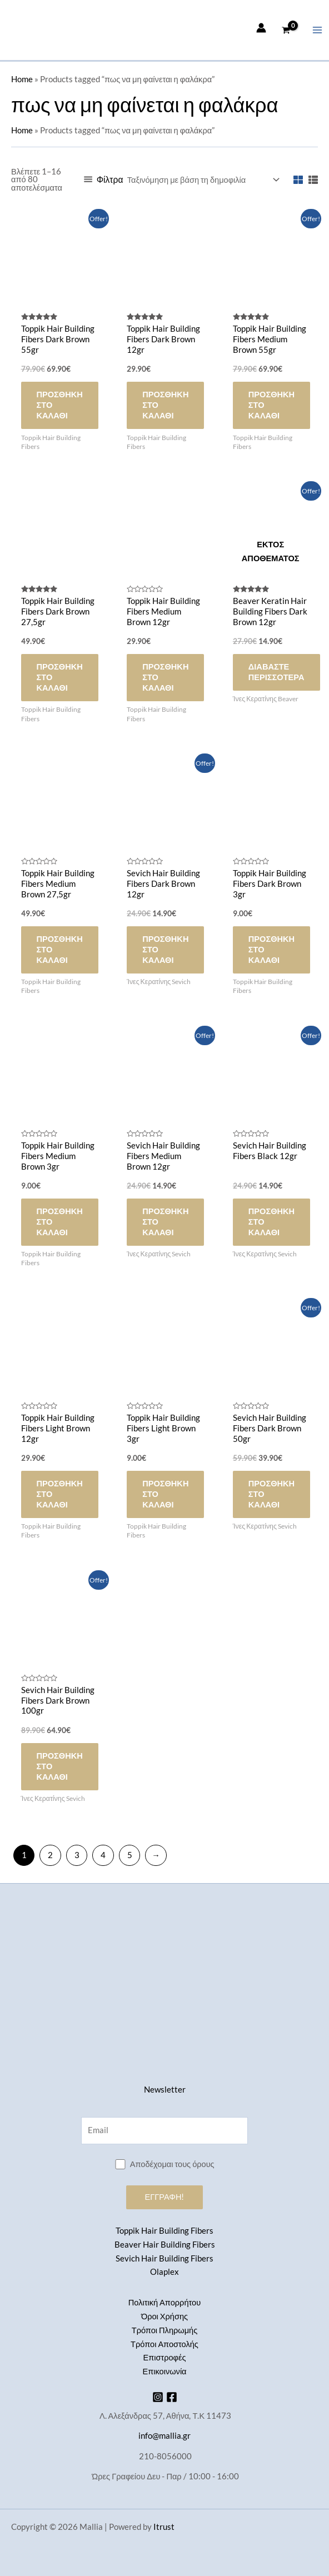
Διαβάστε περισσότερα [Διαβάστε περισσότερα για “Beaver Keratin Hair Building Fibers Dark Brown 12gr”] (276, 672)
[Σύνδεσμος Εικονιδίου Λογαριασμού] (261, 28)
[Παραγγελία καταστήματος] (202, 180)
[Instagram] (157, 2397)
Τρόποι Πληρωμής (164, 2330)
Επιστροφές (164, 2357)
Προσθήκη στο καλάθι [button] (60, 405)
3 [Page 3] (76, 1855)
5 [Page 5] (129, 1855)
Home (22, 79)
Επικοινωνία (164, 2371)
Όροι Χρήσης (164, 2316)
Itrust (164, 2527)
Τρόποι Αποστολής (164, 2344)
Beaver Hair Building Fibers (164, 2244)
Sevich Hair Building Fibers (164, 2258)
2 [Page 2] (50, 1855)
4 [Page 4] (103, 1855)
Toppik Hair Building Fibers (164, 2230)
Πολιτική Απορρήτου (164, 2302)
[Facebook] (171, 2397)
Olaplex (164, 2272)
